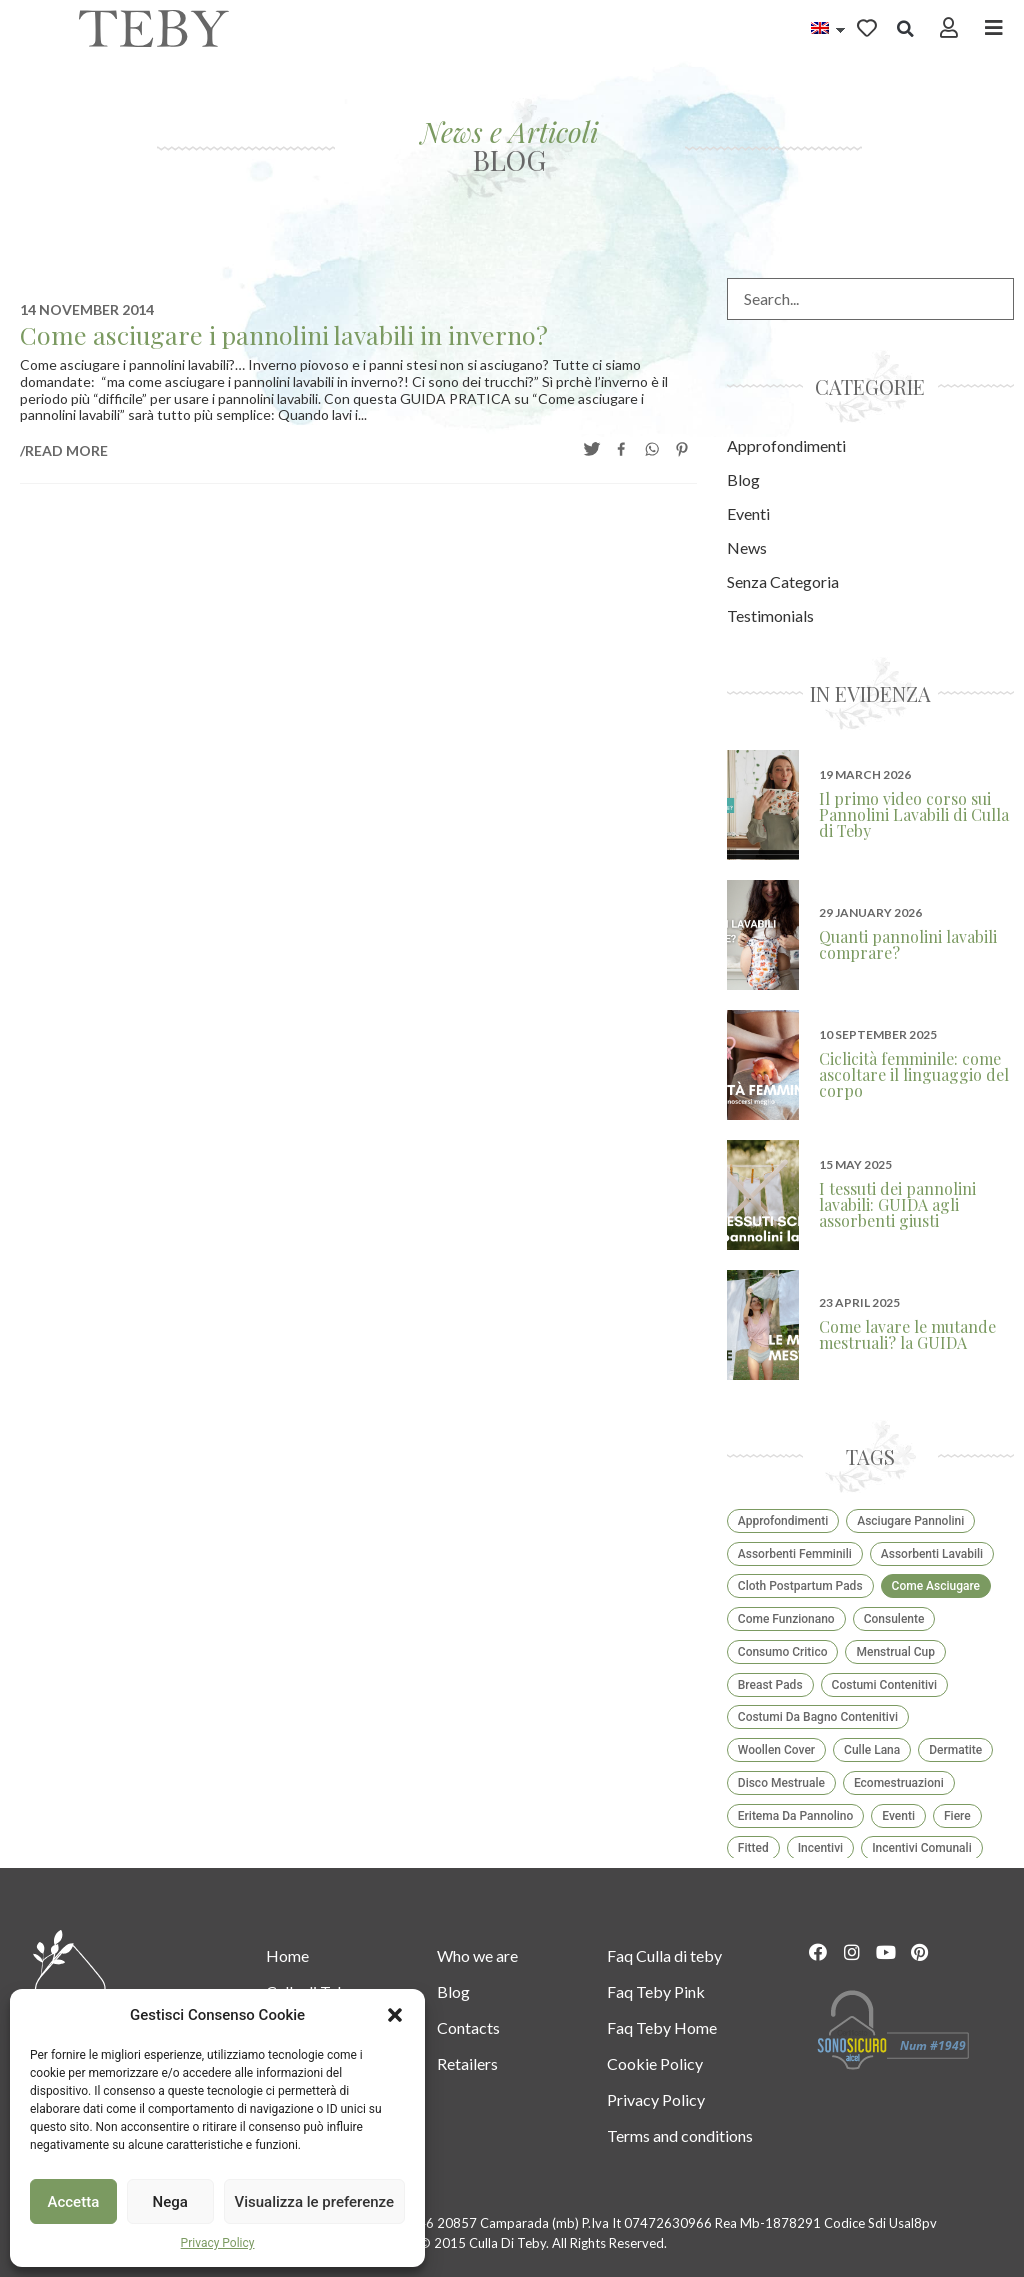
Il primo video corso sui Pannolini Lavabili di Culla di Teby (914, 814)
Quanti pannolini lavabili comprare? (908, 944)
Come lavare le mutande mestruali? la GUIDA (907, 1334)
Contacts (468, 2027)
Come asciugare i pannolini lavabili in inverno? (284, 334)
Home (287, 1955)
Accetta (74, 2202)
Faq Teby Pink (656, 1991)
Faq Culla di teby (664, 1955)
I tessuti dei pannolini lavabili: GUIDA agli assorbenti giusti (897, 1204)
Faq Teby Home (662, 2027)
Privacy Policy (218, 2243)
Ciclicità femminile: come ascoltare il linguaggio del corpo (914, 1074)
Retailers (467, 2063)
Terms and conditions (680, 2135)
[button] (395, 2015)
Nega (169, 2202)
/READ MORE (64, 450)
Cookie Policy (655, 2063)
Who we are (477, 1955)
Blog (453, 1991)
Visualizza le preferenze (315, 2202)
